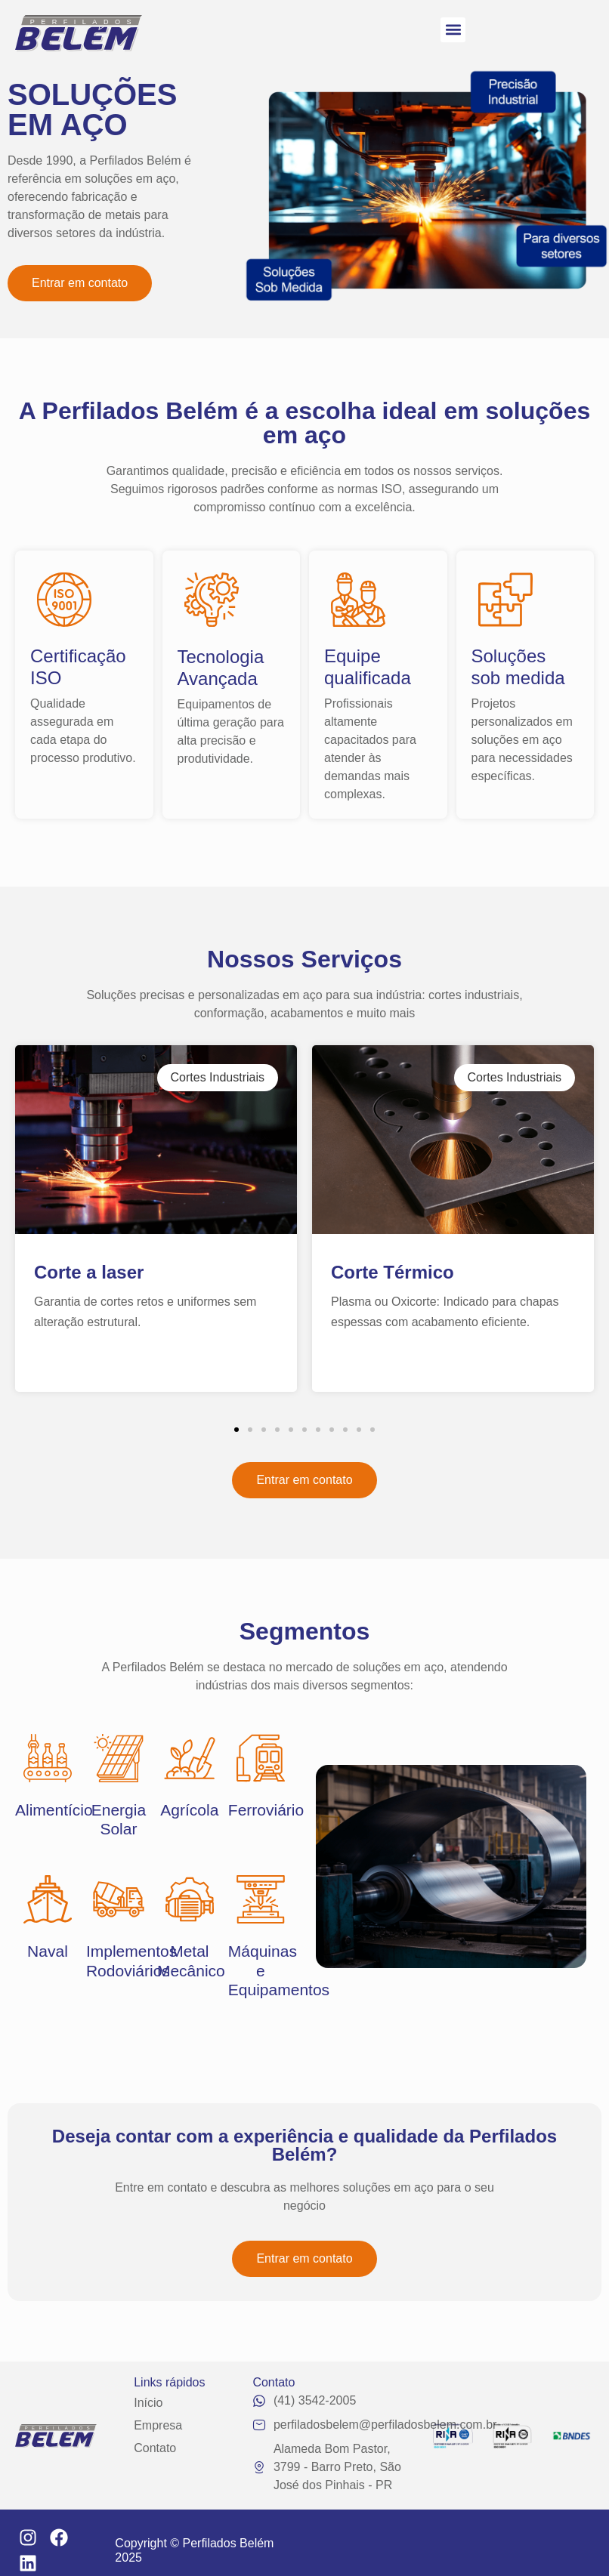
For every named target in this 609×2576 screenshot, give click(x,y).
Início (148, 2402)
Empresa (158, 2425)
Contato (155, 2448)
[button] (453, 29)
